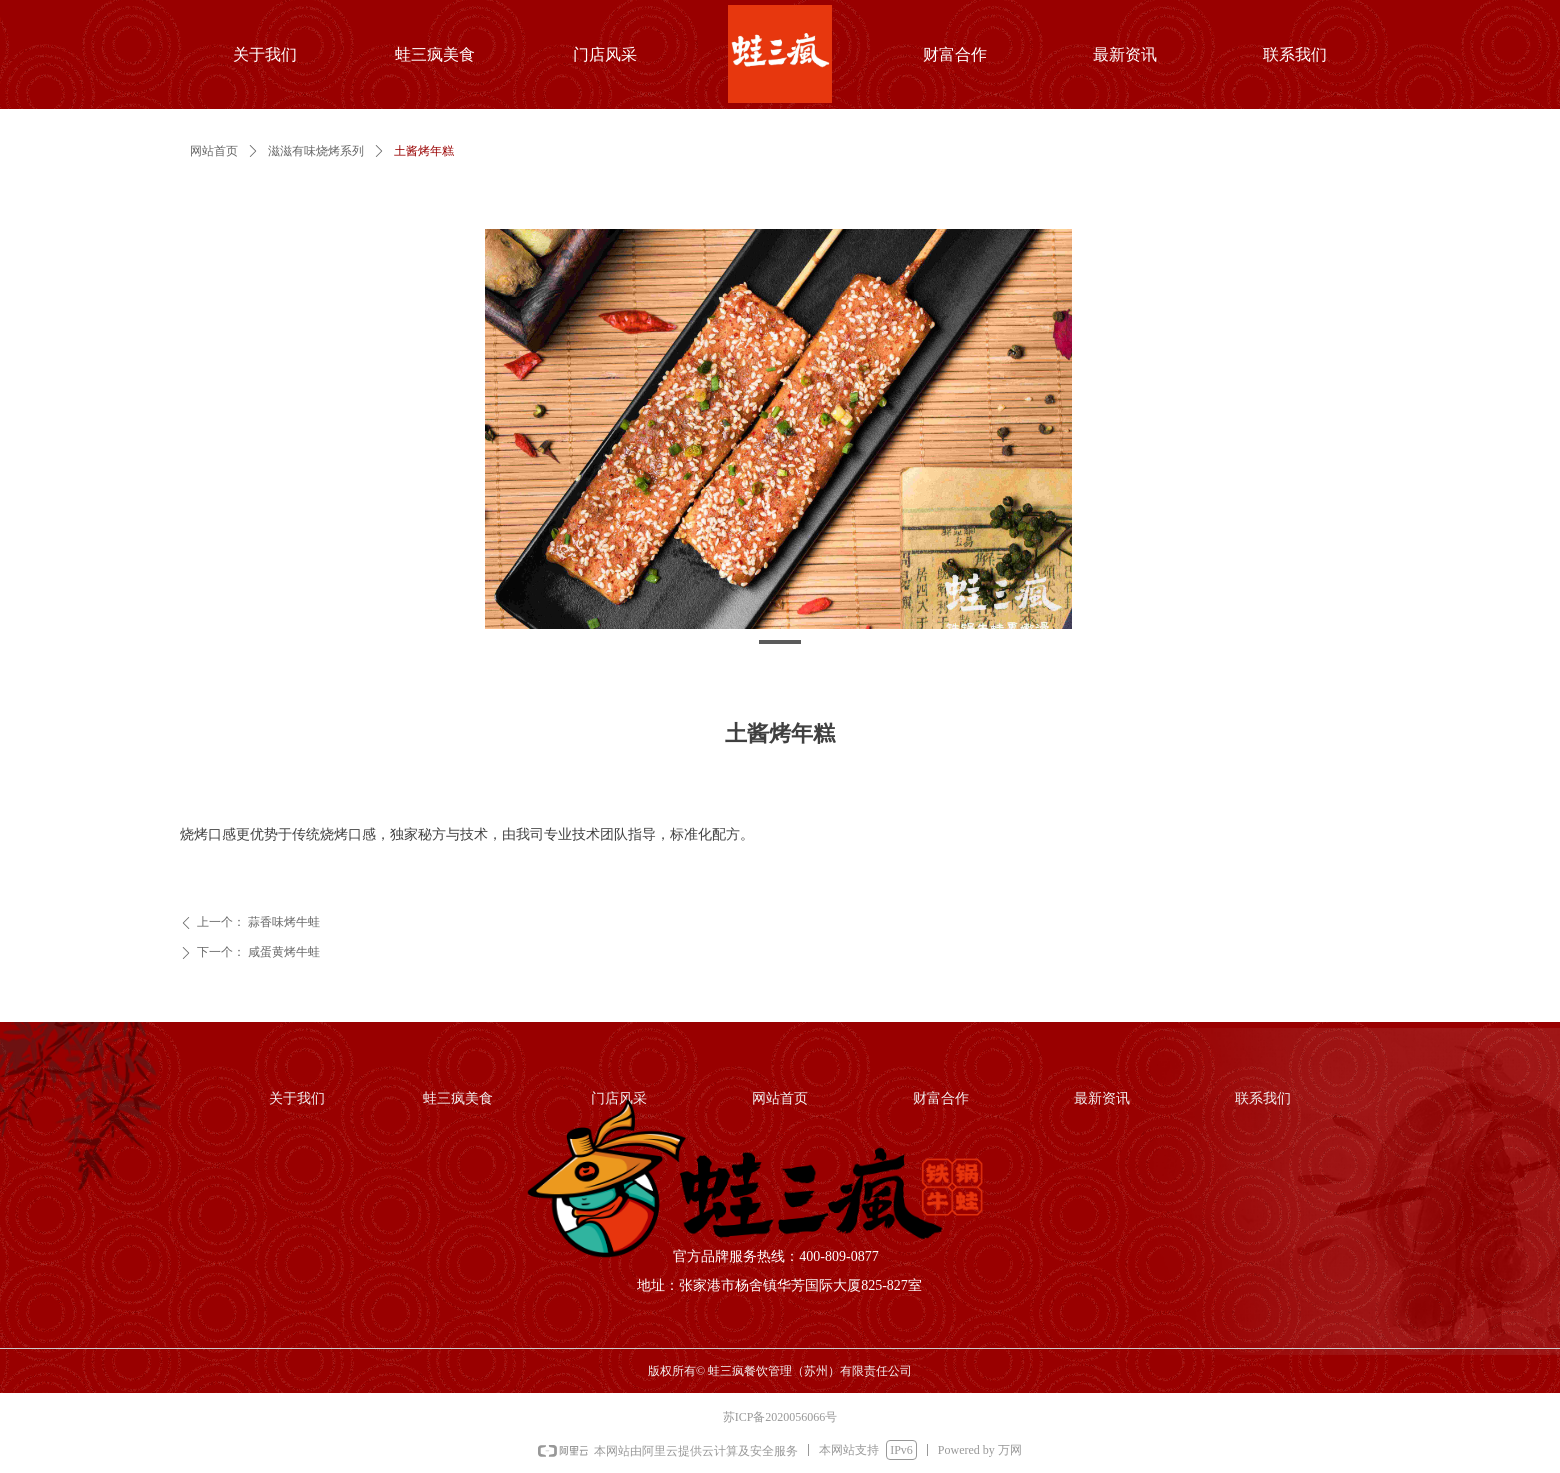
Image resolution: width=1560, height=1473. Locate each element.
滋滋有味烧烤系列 (316, 151)
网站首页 (214, 151)
